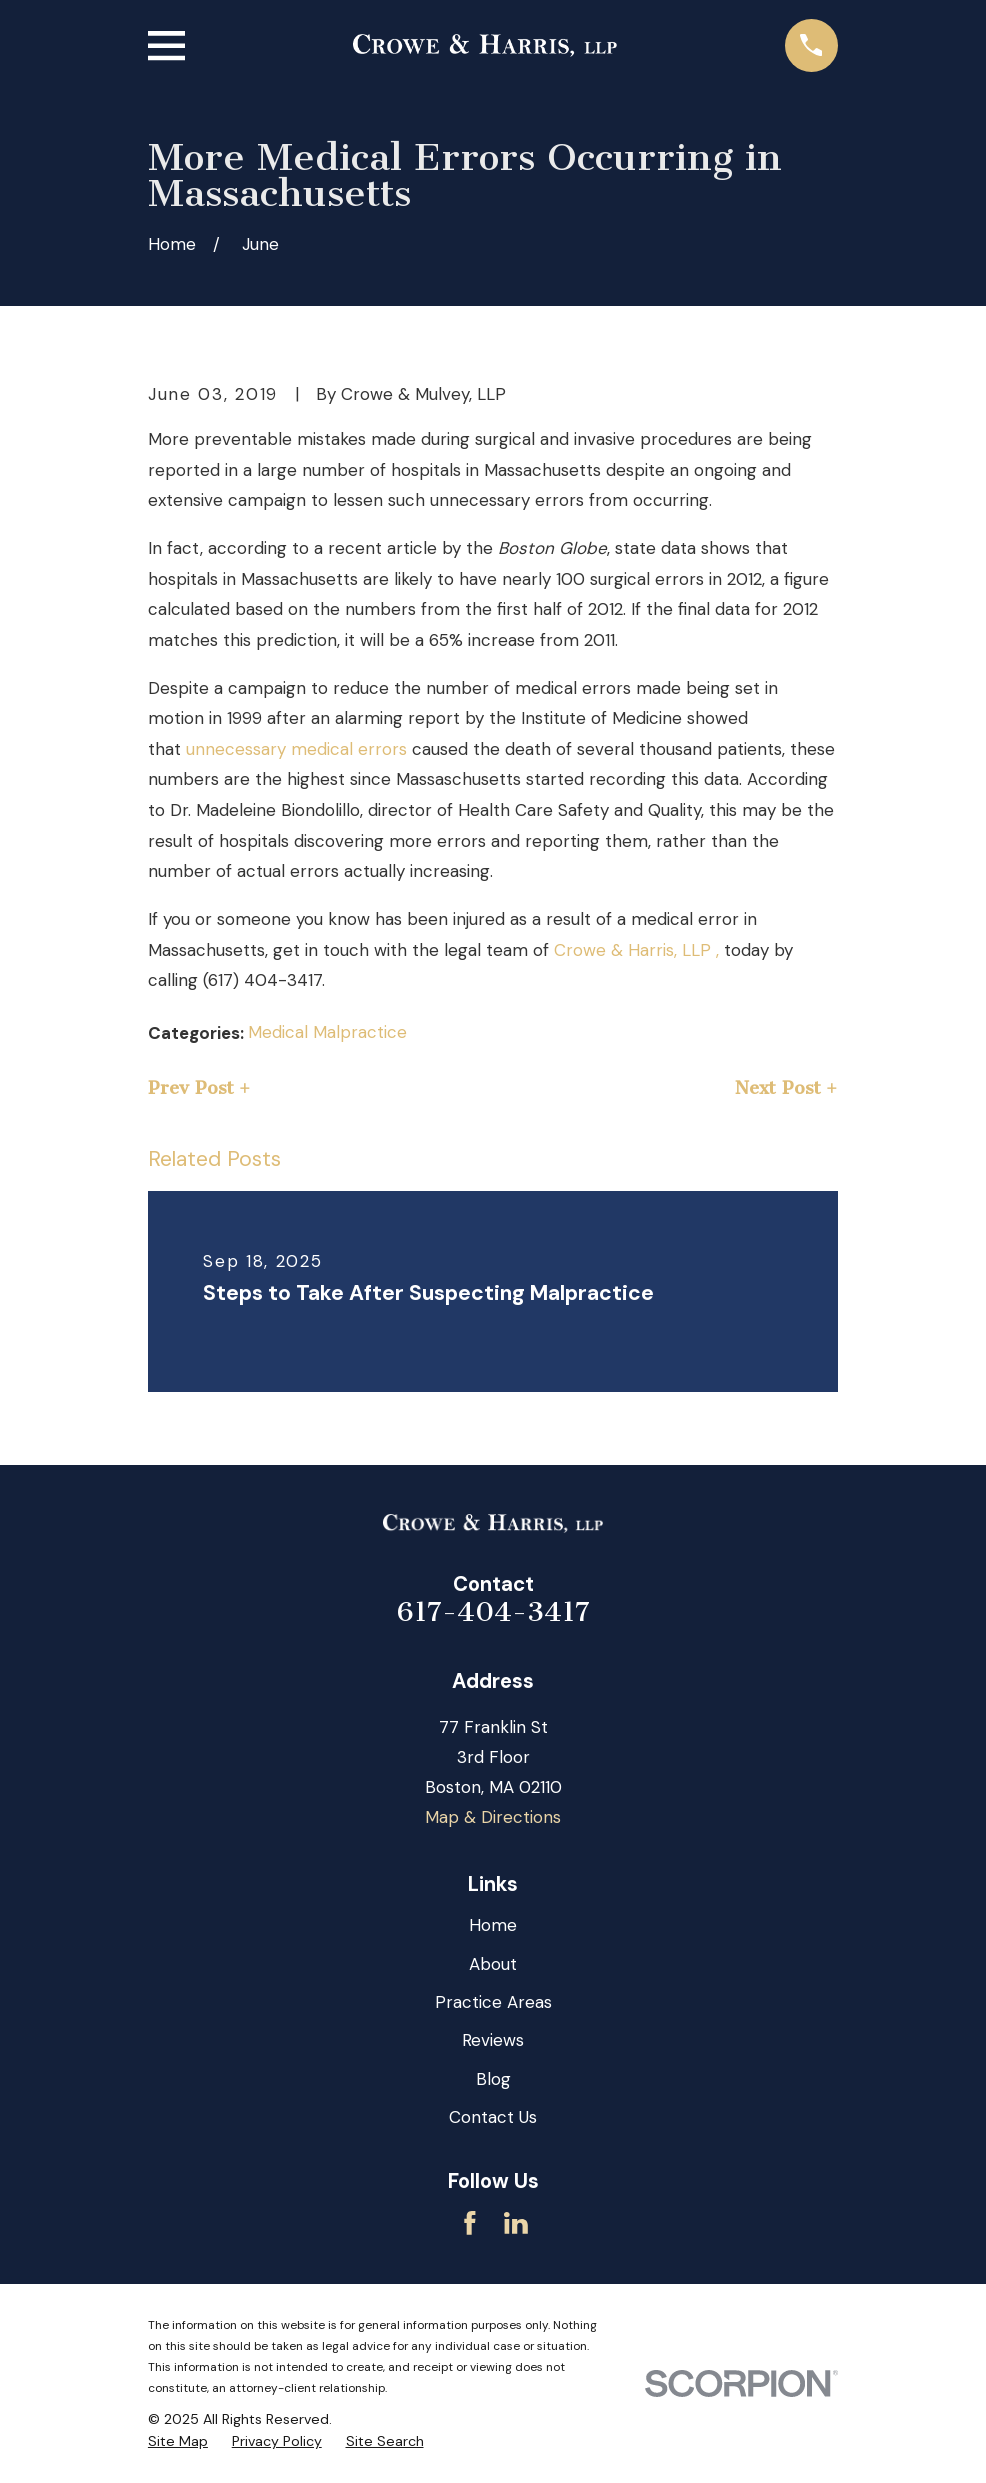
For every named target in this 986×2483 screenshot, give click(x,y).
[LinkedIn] (516, 2223)
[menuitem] (178, 2442)
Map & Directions (493, 1817)
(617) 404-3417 (262, 980)
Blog (493, 2079)
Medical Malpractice (327, 1032)
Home (493, 1925)
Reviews (493, 2040)
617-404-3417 (493, 1612)
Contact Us (493, 2117)
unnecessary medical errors (296, 749)
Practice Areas (493, 2002)
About (493, 1964)
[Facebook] (470, 2223)
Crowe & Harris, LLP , (636, 950)
